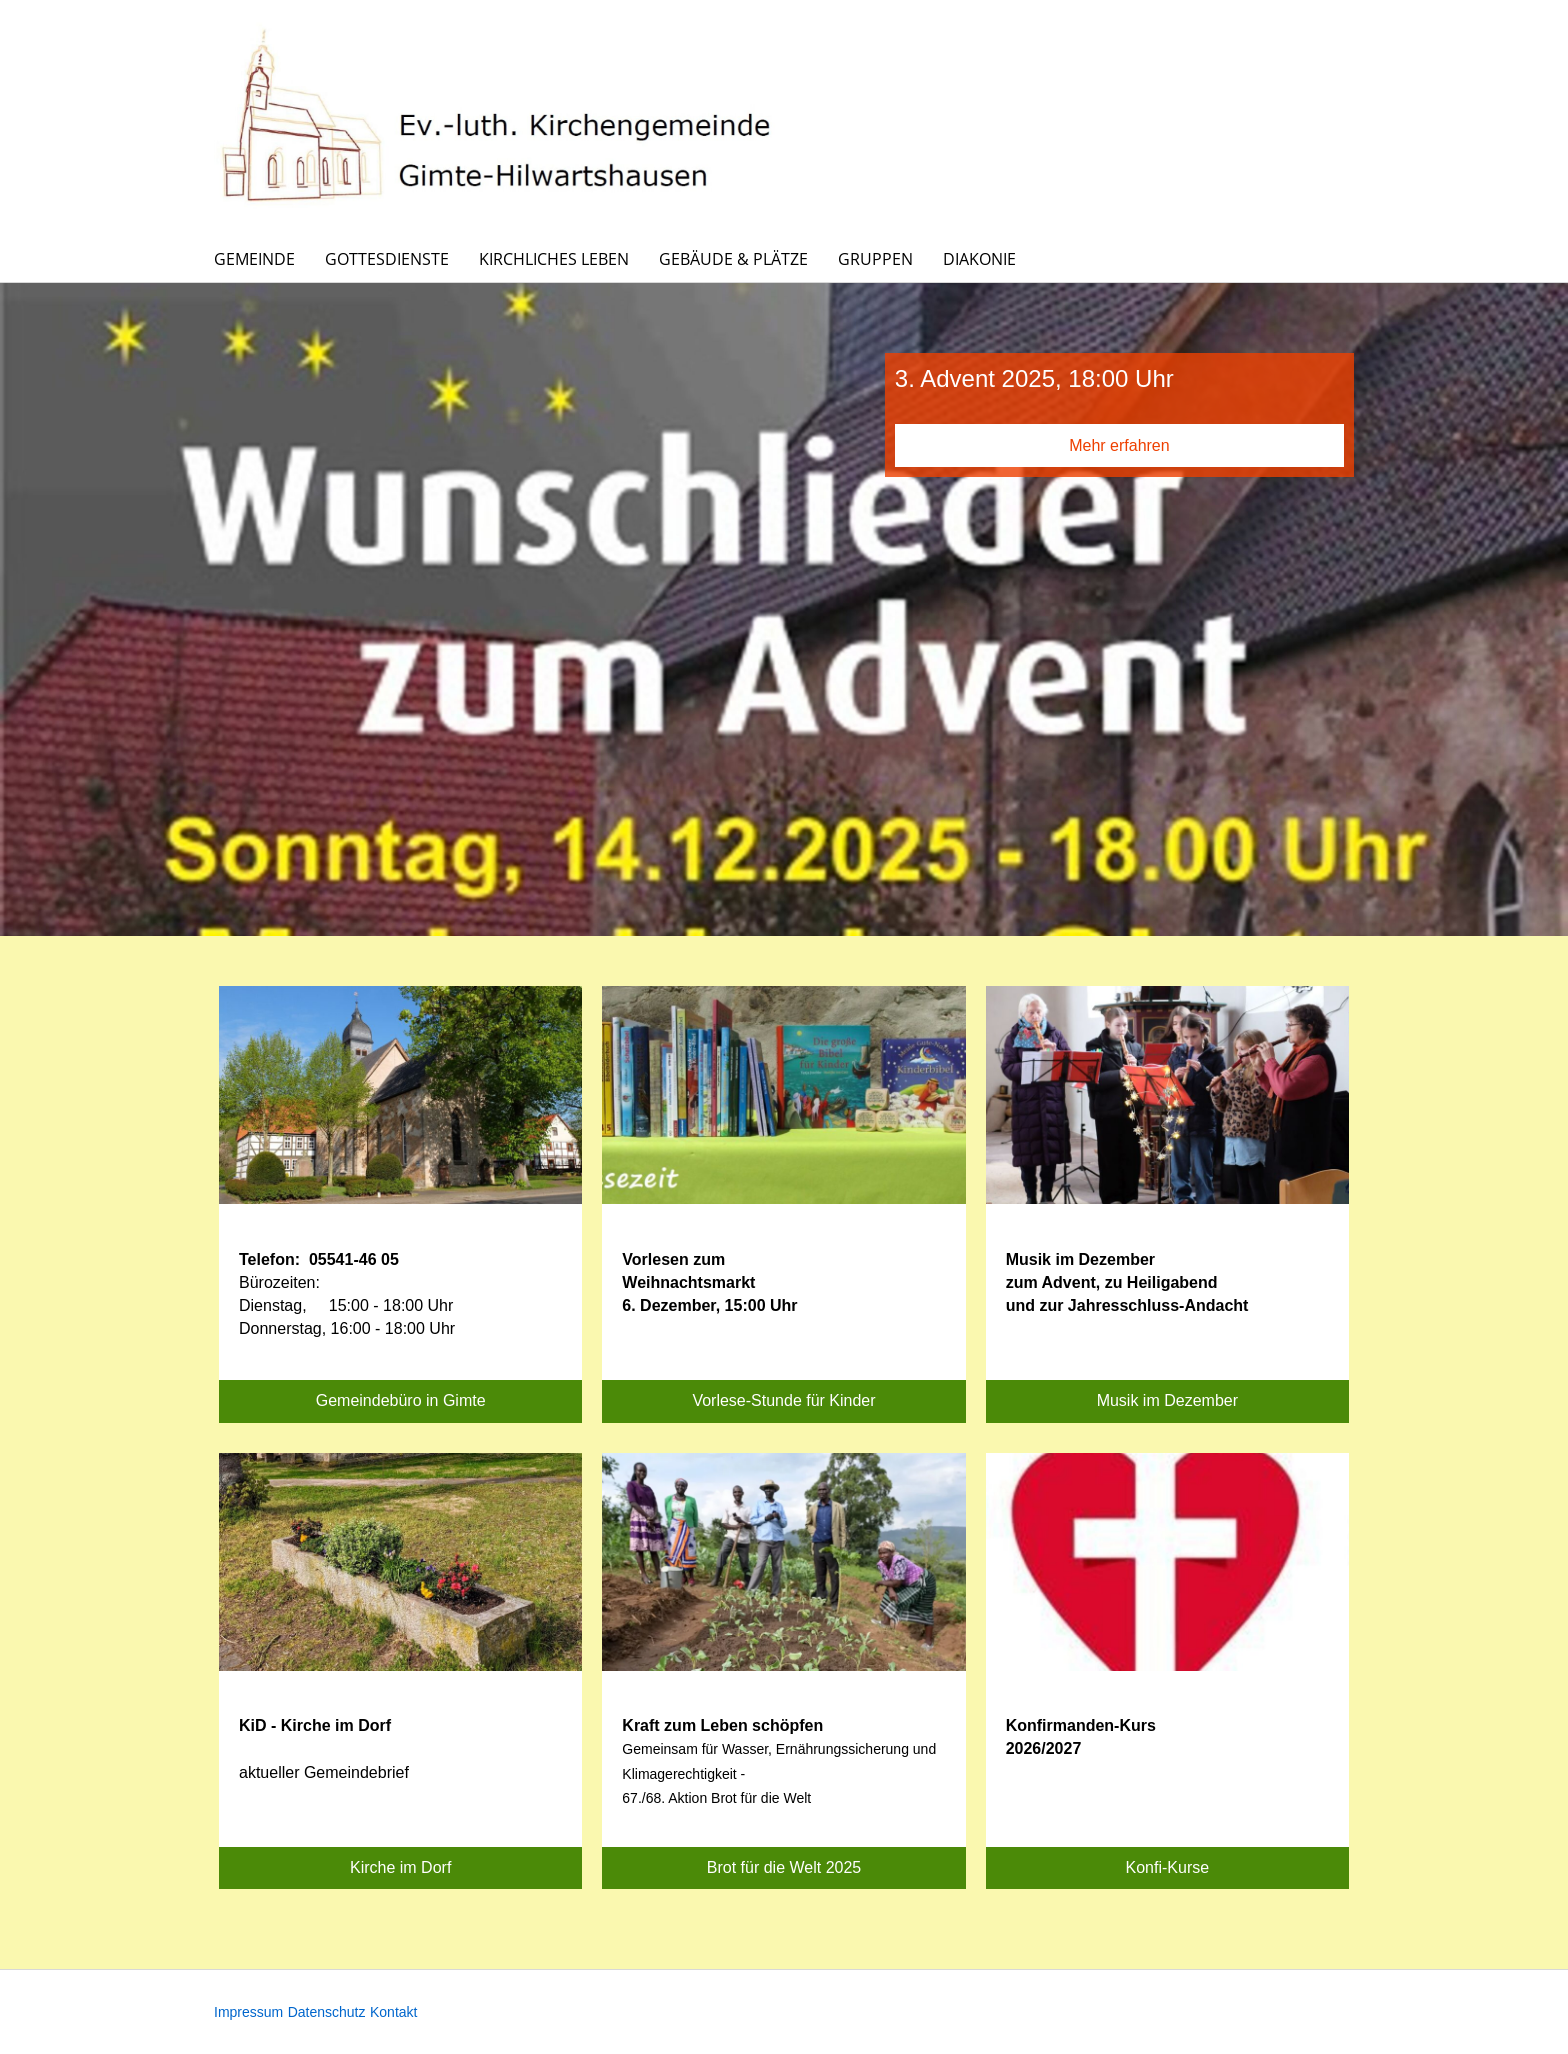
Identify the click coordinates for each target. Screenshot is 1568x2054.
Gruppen (875, 259)
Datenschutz (327, 2012)
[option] (784, 609)
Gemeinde (254, 259)
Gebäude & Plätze (733, 259)
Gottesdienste (387, 259)
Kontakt (393, 2012)
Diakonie (979, 259)
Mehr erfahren (1119, 445)
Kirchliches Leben (554, 259)
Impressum (248, 2012)
